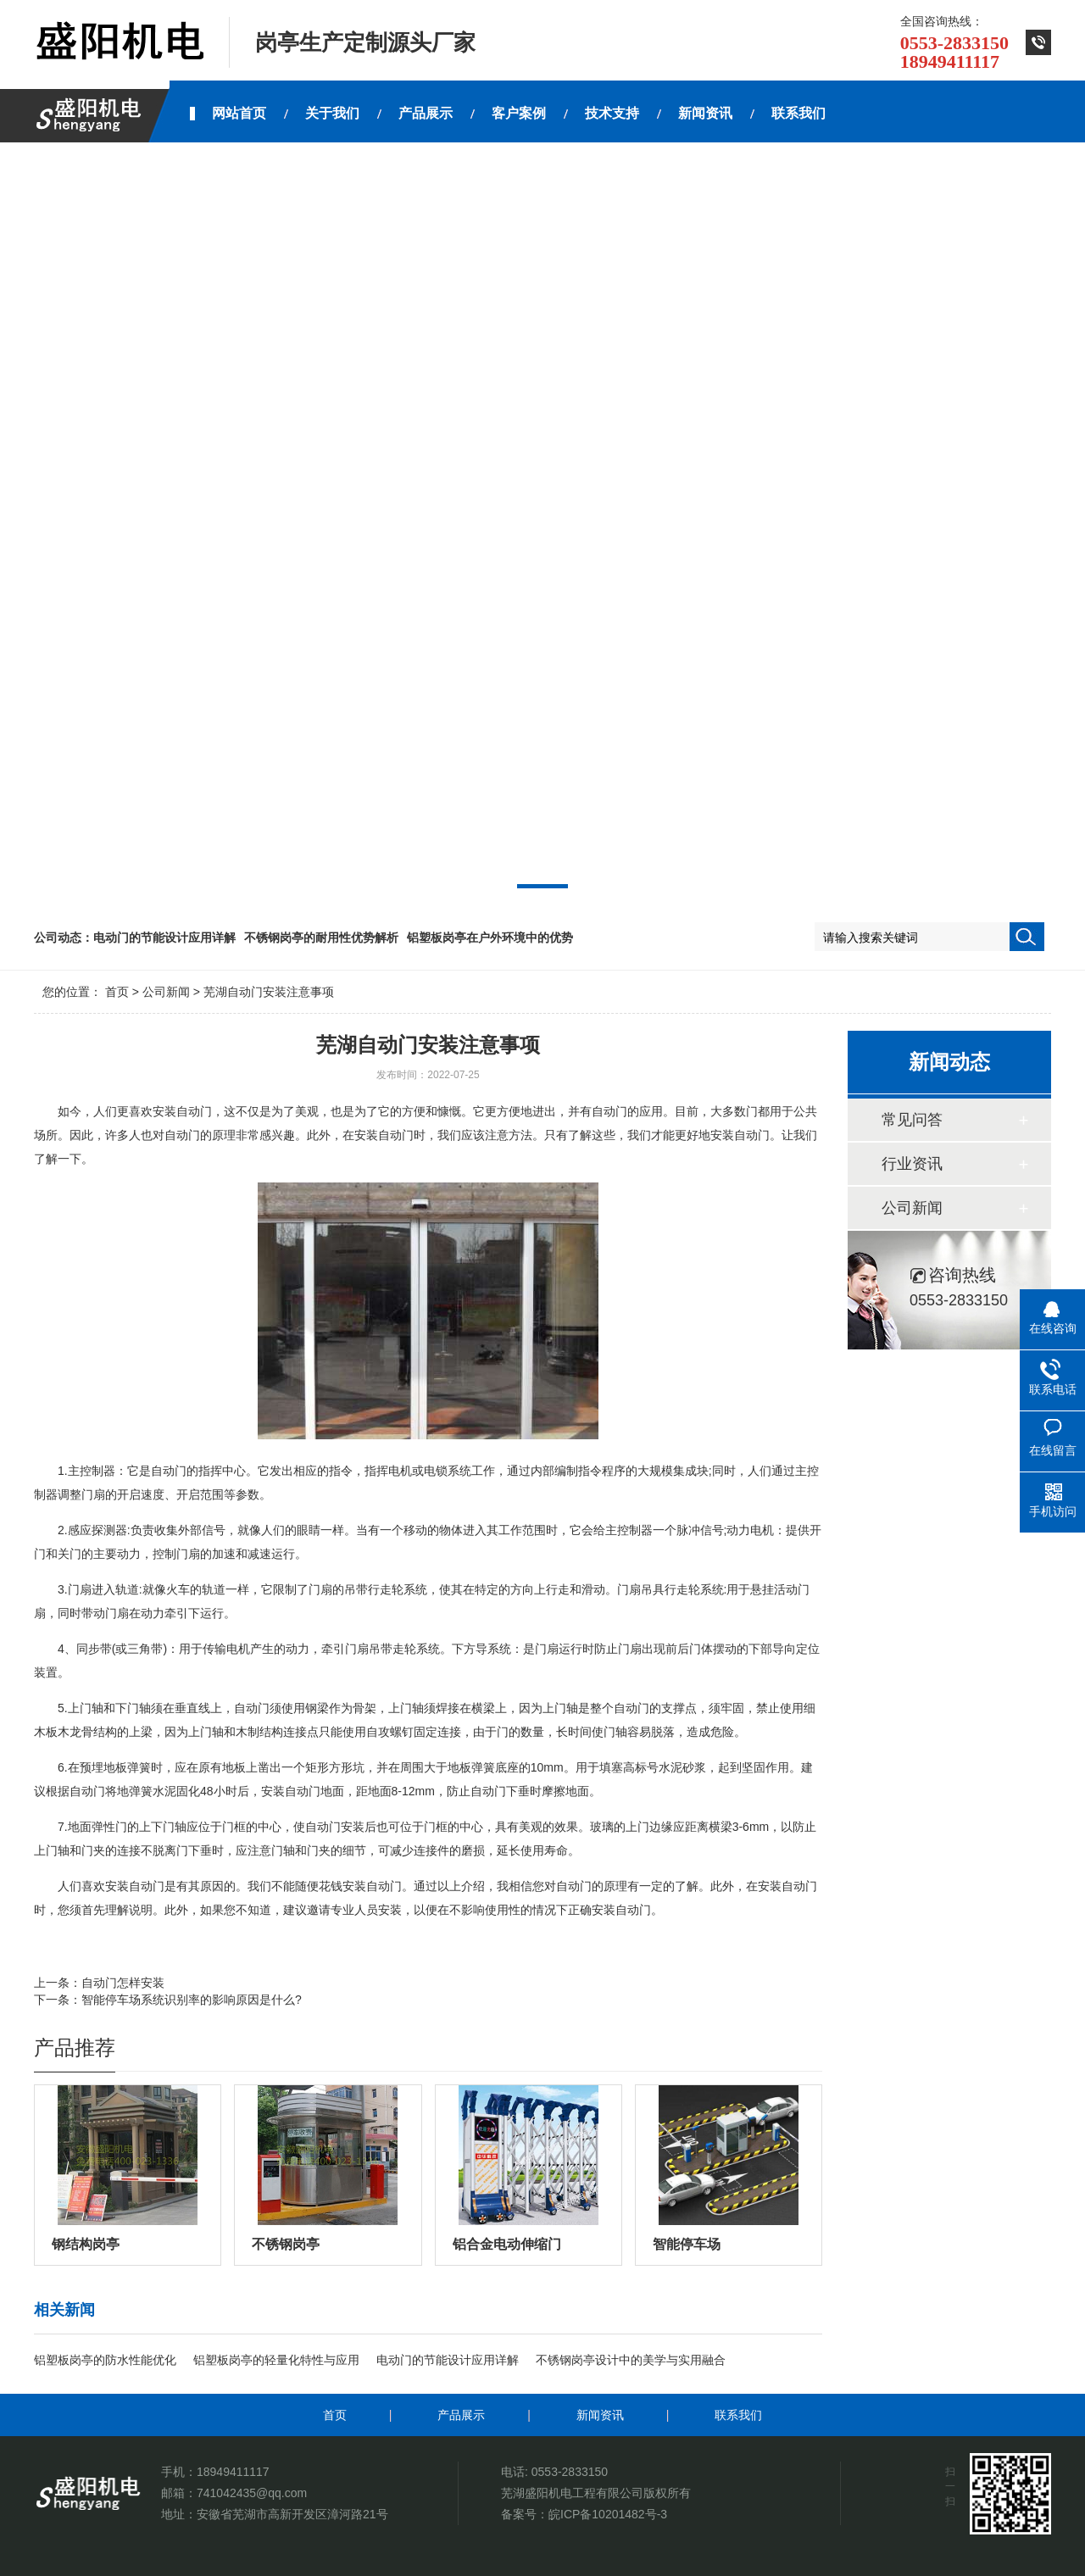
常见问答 (912, 1119)
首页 (117, 992)
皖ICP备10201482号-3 (607, 2514)
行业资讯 (912, 1163)
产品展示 (461, 2415)
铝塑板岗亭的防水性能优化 (105, 2360)
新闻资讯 (600, 2415)
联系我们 (738, 2415)
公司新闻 (166, 992)
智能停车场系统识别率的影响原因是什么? (191, 1999)
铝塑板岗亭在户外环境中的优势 (490, 937)
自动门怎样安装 (122, 1982)
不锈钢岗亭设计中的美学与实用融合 (631, 2360)
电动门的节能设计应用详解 (164, 937)
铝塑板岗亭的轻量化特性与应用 (276, 2360)
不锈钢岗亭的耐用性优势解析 (321, 937)
